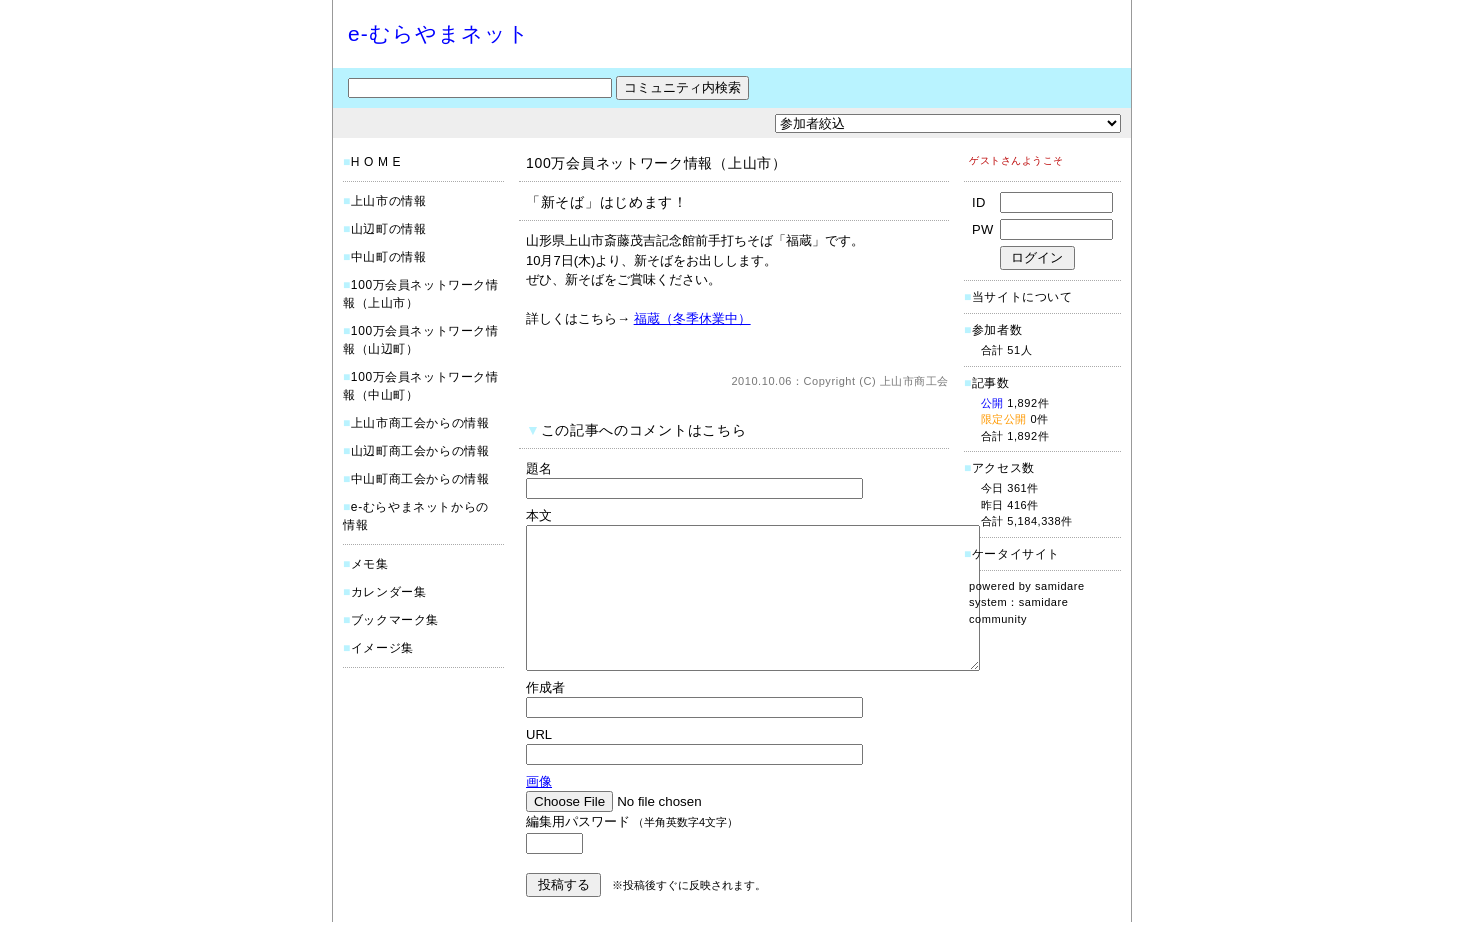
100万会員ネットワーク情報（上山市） (656, 163)
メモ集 (370, 564)
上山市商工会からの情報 (420, 423)
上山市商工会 (914, 381)
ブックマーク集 (395, 620)
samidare (1060, 586)
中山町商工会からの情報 (420, 479)
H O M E (376, 162)
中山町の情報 (389, 257)
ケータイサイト (1016, 554)
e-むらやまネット (439, 33)
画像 (539, 811)
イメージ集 (382, 648)
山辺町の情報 (389, 229)
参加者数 (993, 330)
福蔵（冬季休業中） (692, 318)
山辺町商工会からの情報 (420, 451)
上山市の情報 (389, 201)
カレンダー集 (389, 592)
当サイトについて (1022, 297)
